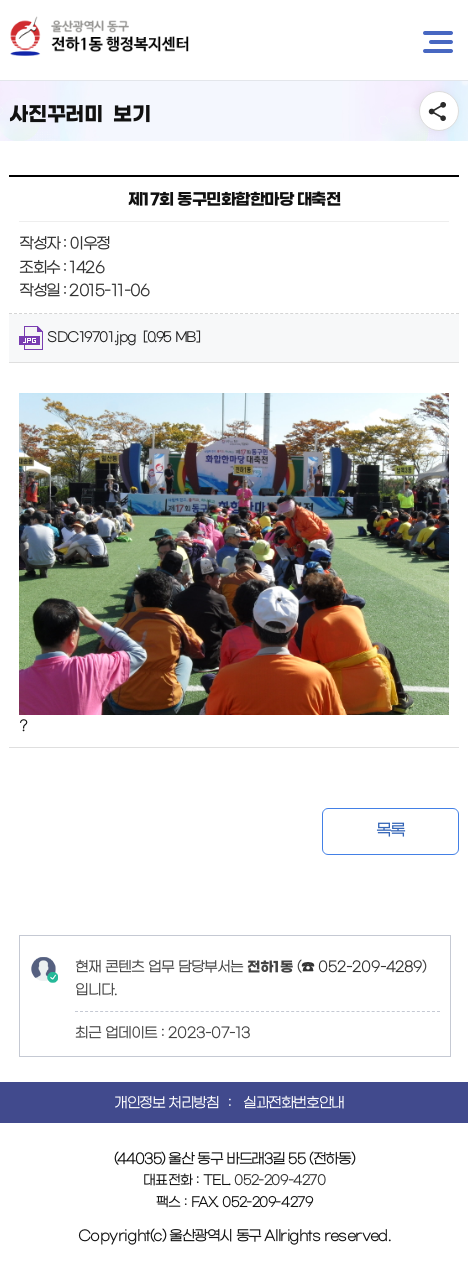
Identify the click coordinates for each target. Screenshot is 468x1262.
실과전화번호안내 (293, 1103)
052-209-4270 (279, 1180)
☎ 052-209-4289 (361, 967)
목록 (390, 830)
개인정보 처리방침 (166, 1103)
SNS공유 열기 (439, 111)
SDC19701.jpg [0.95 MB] (109, 338)
